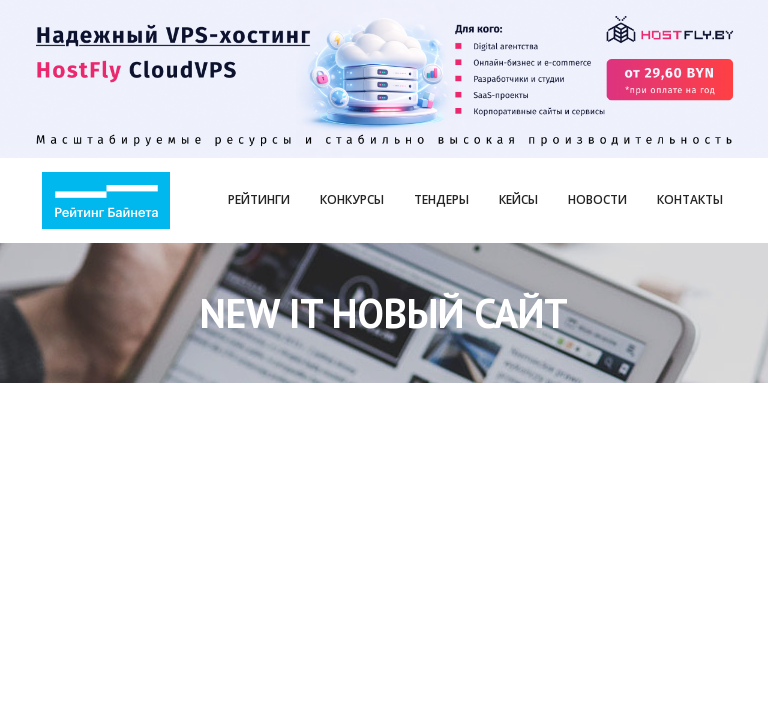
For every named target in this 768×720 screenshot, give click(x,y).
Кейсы (518, 199)
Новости (597, 199)
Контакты (690, 199)
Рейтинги (259, 199)
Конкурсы (352, 199)
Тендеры (441, 199)
